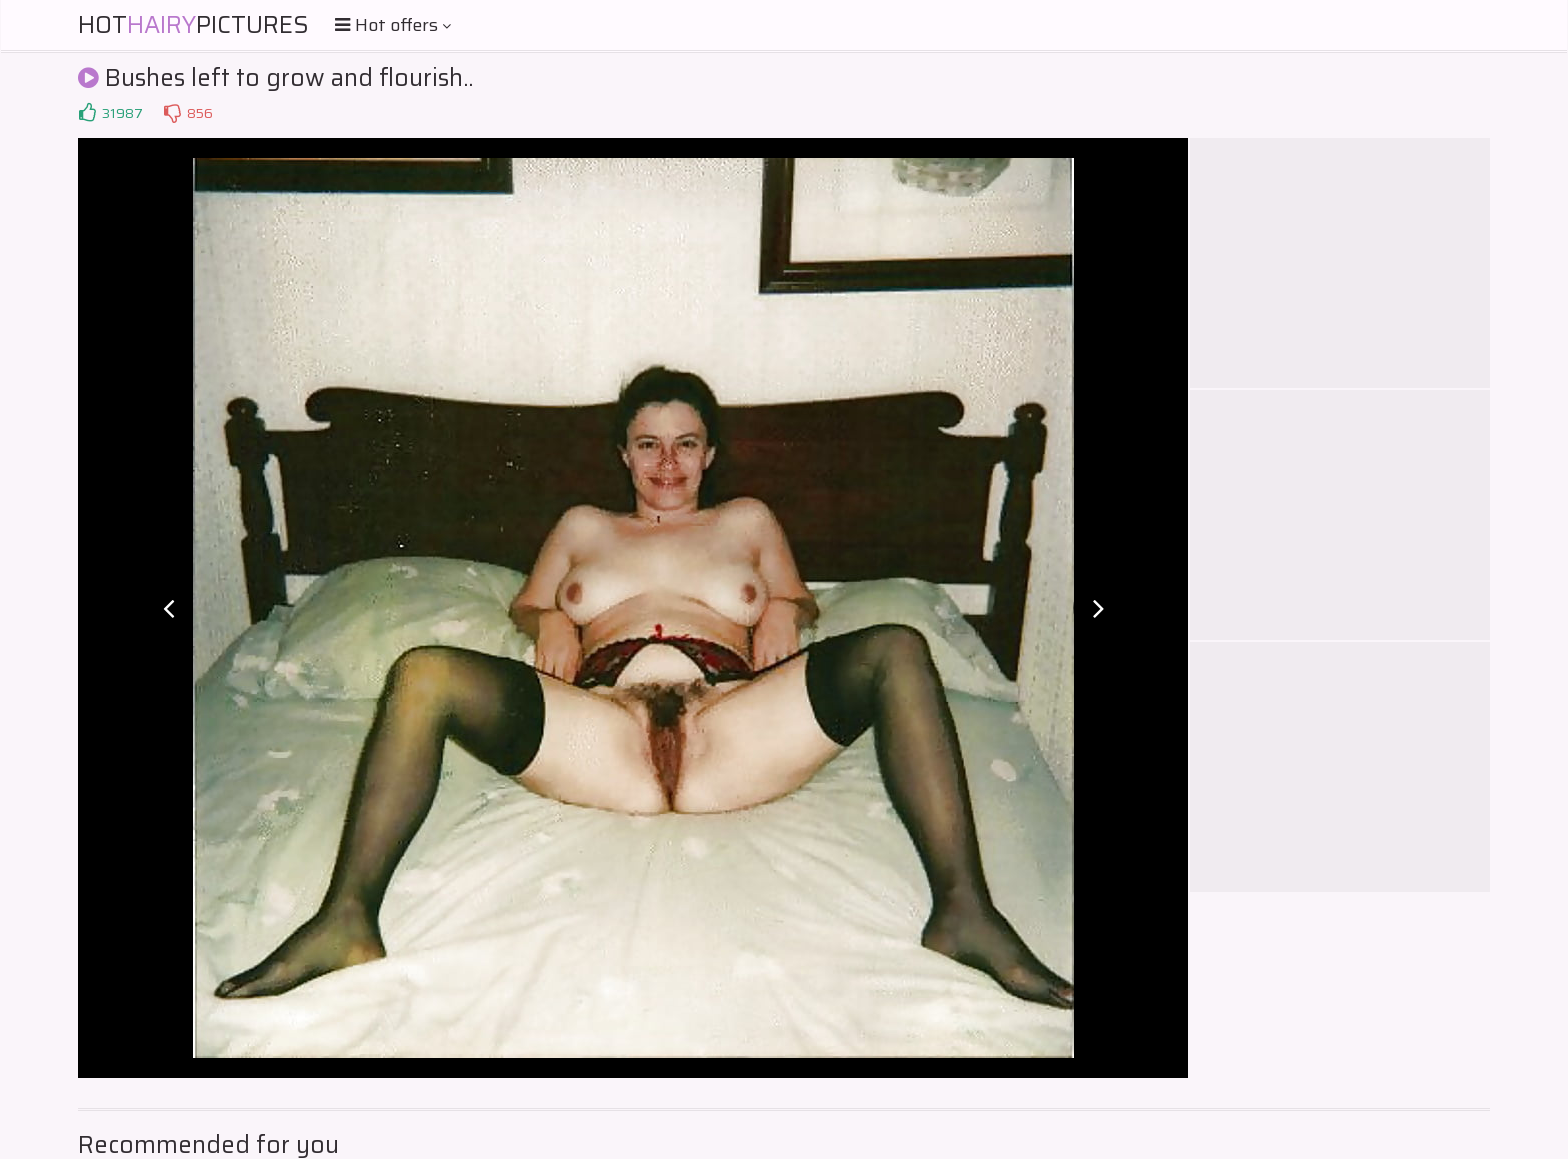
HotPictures (193, 25)
